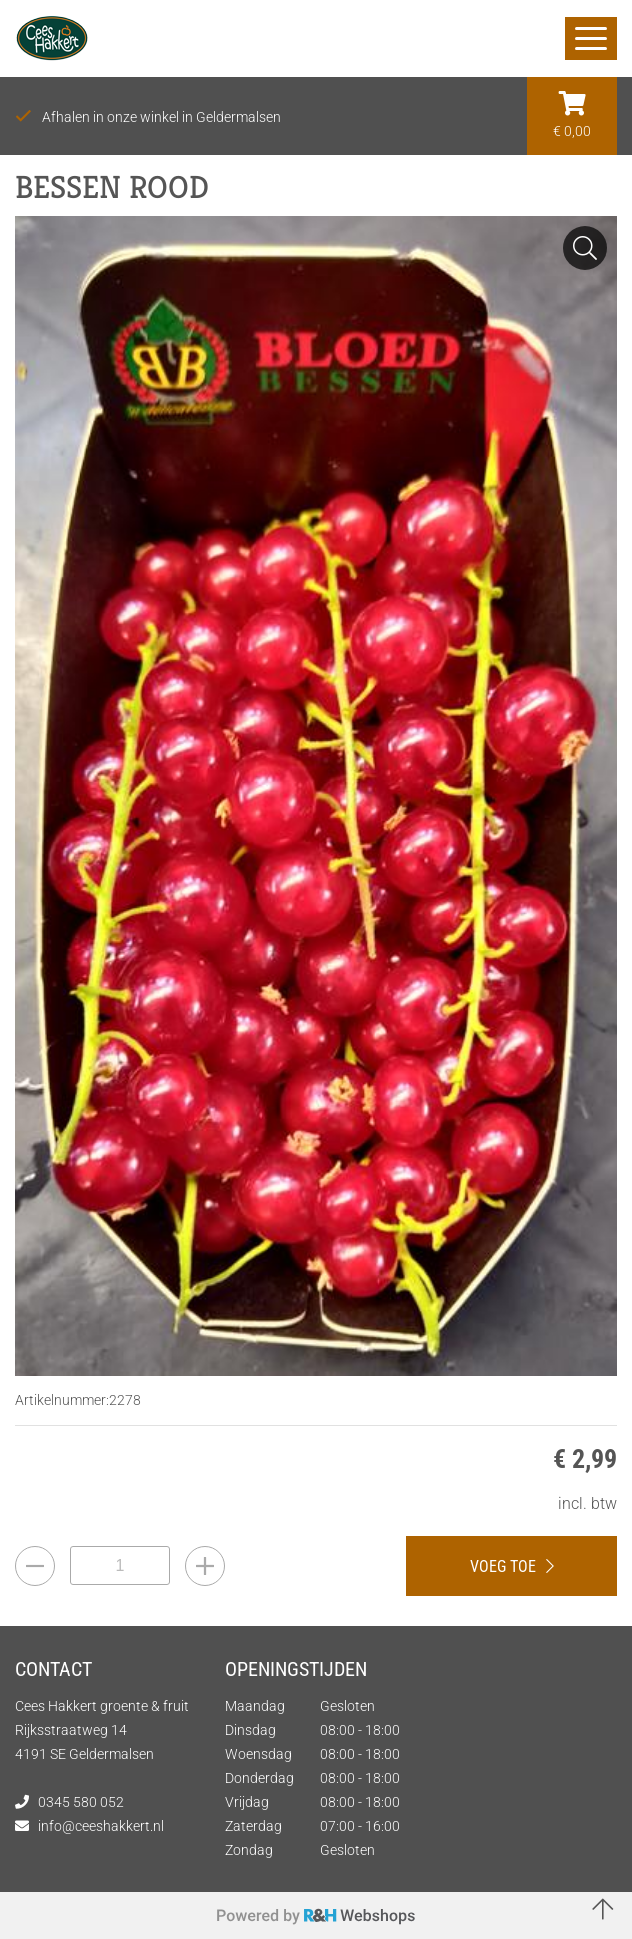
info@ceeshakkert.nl (101, 1826)
